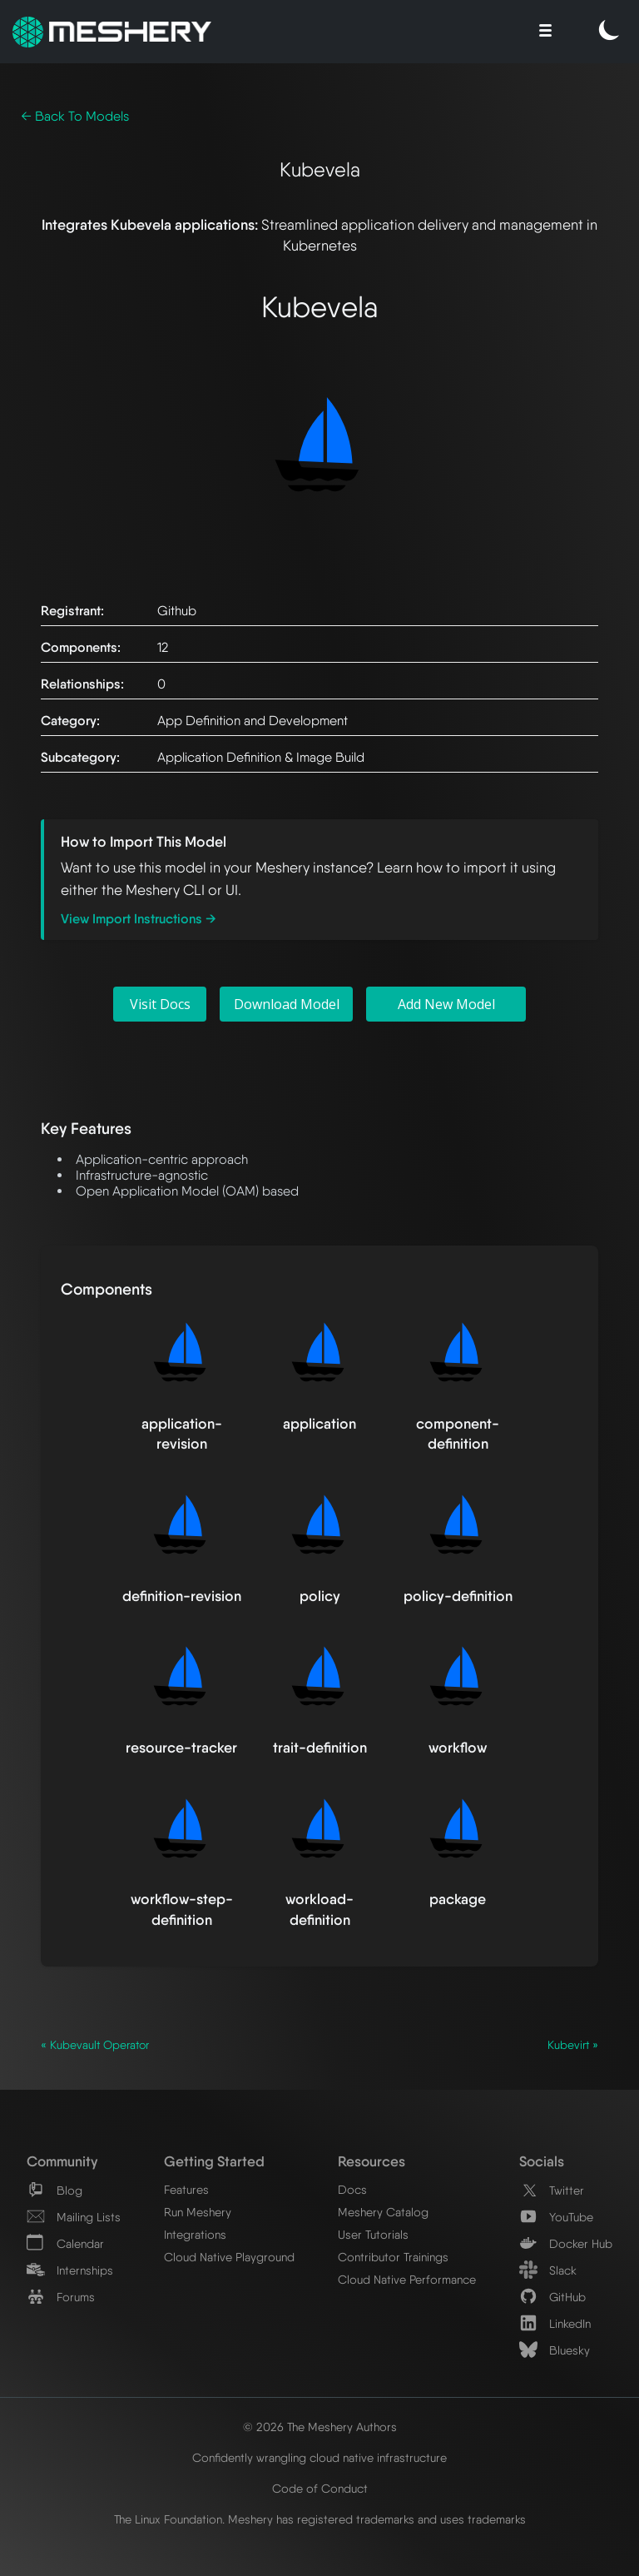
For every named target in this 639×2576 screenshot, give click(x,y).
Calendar (65, 2243)
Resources (371, 2161)
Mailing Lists (74, 2217)
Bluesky (554, 2350)
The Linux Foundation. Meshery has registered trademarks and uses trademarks (320, 2519)
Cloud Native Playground (229, 2257)
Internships (70, 2270)
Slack (548, 2270)
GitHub (552, 2297)
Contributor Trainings (393, 2257)
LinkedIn (555, 2323)
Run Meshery (197, 2212)
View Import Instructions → (138, 919)
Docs (352, 2189)
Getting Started (214, 2161)
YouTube (556, 2217)
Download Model (286, 1004)
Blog (54, 2190)
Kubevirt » (572, 2044)
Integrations (195, 2234)
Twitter (551, 2190)
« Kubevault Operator (95, 2044)
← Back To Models (75, 116)
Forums (61, 2297)
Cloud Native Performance (407, 2279)
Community (62, 2161)
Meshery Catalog (383, 2212)
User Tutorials (373, 2234)
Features (186, 2189)
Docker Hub (565, 2243)
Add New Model (446, 1004)
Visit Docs (160, 1004)
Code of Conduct (320, 2488)
